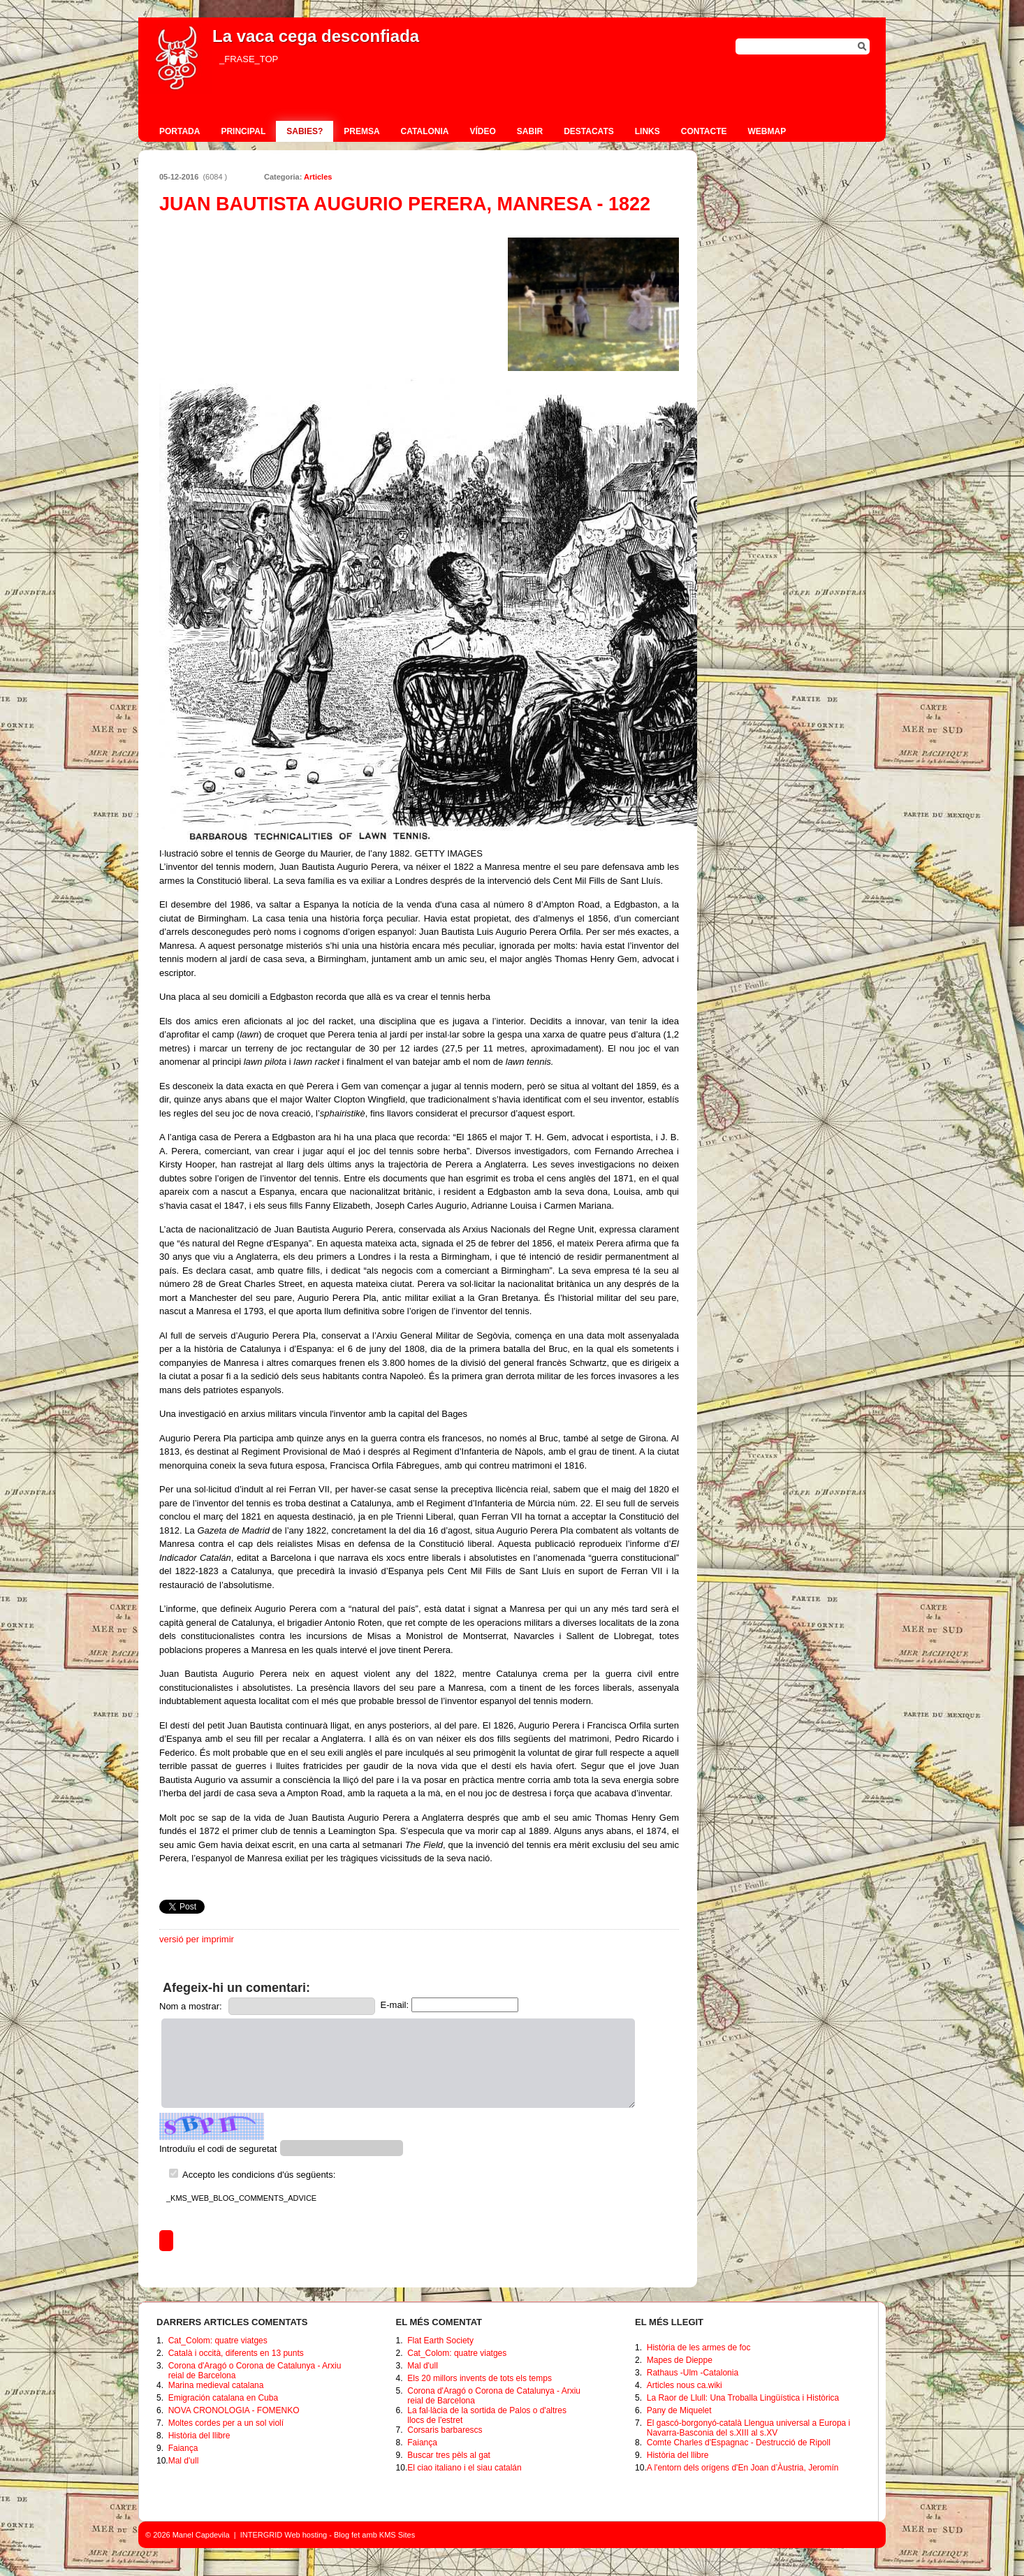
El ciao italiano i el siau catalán (464, 2468)
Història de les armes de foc (699, 2347)
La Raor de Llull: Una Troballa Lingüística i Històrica (743, 2398)
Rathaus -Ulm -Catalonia (692, 2373)
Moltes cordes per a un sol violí (226, 2423)
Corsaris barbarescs (444, 2430)
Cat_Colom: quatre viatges (218, 2340)
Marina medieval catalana (216, 2385)
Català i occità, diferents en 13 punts (236, 2353)
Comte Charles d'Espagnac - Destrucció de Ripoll (739, 2442)
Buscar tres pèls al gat (448, 2455)
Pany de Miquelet (679, 2410)
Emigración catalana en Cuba (223, 2398)
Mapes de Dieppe (679, 2360)
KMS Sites (397, 2535)
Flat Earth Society (440, 2340)
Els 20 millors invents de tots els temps (479, 2378)
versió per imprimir (196, 1939)
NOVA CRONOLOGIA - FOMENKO (234, 2410)
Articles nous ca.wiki (684, 2385)
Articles (318, 177)
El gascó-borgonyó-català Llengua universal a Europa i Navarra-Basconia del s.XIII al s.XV (749, 2428)
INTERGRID (261, 2535)
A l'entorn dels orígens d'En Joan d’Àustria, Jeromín (743, 2468)
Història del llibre (199, 2435)
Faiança (183, 2448)
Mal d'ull (183, 2461)
